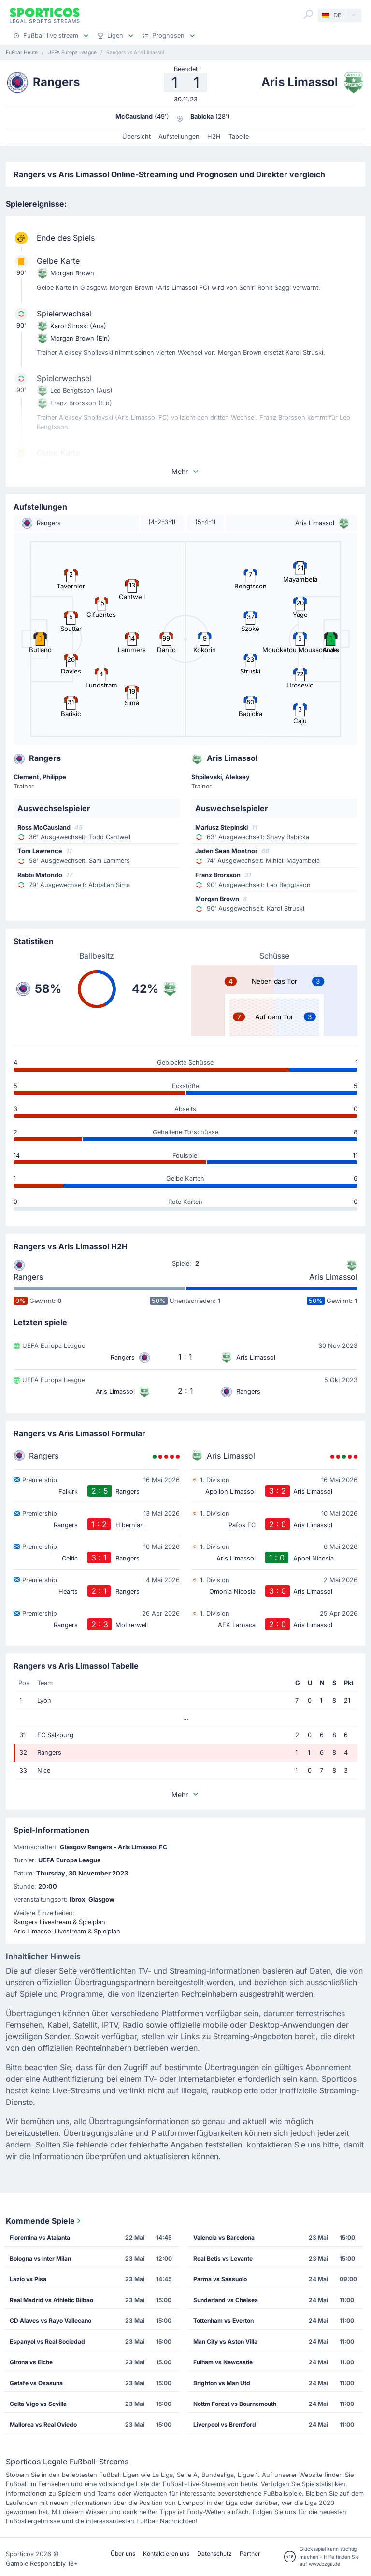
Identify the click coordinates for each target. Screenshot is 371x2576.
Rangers (28, 1277)
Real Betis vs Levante (223, 2258)
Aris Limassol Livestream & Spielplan (67, 1931)
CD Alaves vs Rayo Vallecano (50, 2320)
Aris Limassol (333, 1277)
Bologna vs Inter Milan (40, 2258)
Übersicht (136, 136)
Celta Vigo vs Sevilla (38, 2403)
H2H (214, 136)
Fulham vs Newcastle (223, 2362)
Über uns (123, 2553)
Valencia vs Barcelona (224, 2237)
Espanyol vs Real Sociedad (47, 2341)
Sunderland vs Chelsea (225, 2300)
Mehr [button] (185, 471)
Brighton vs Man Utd (221, 2383)
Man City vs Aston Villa (225, 2341)
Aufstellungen (179, 136)
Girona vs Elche (31, 2362)
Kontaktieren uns (166, 2553)
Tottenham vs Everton (223, 2320)
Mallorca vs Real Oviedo (43, 2424)
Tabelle (238, 136)
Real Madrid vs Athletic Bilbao (51, 2300)
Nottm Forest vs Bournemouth (234, 2403)
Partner (250, 2553)
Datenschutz (214, 2553)
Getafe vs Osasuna (36, 2383)
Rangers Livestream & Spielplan (59, 1922)
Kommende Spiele (44, 2221)
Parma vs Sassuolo (220, 2279)
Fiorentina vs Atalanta (40, 2237)
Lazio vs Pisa (28, 2279)
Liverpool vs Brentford (224, 2424)
